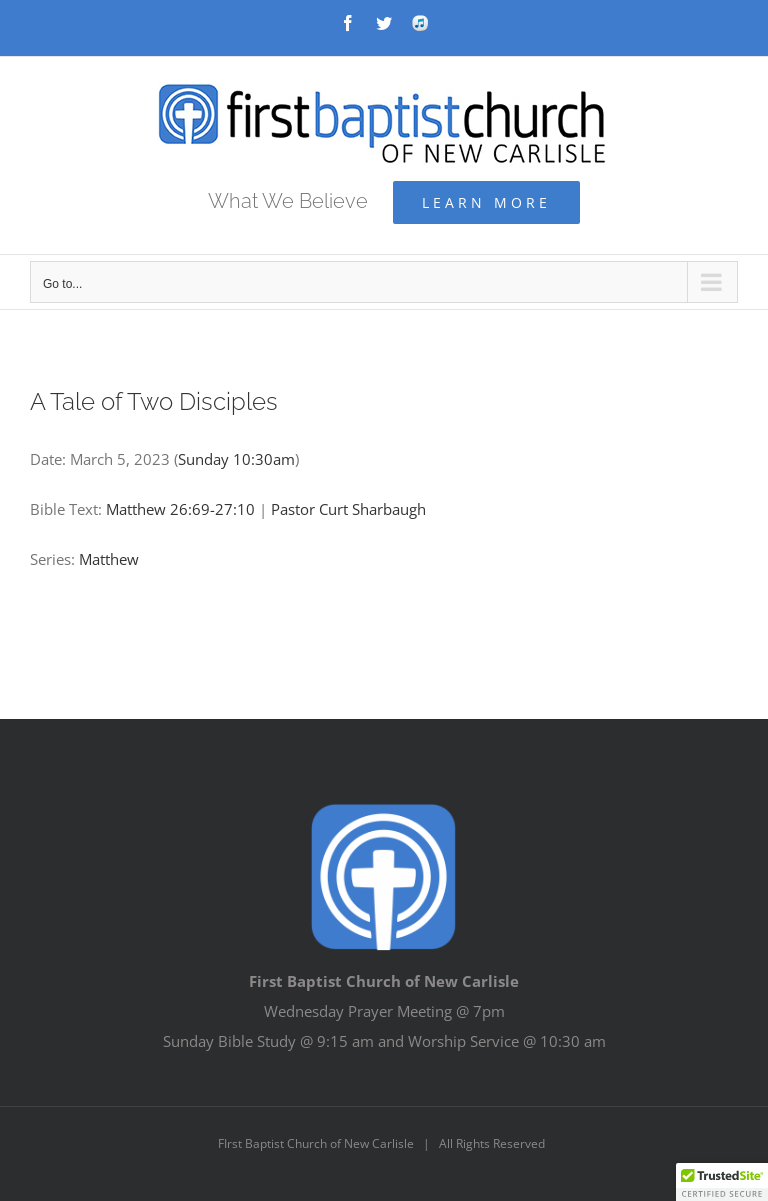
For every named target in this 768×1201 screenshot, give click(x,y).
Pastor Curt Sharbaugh (348, 509)
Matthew (109, 559)
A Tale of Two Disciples (154, 401)
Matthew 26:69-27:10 (180, 509)
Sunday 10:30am (236, 459)
